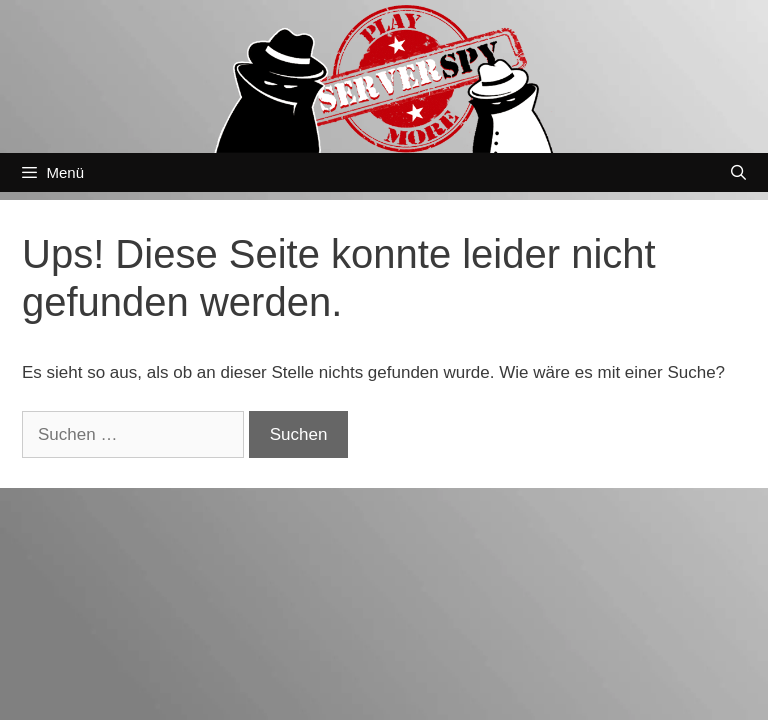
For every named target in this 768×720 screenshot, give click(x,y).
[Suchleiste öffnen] (738, 172)
